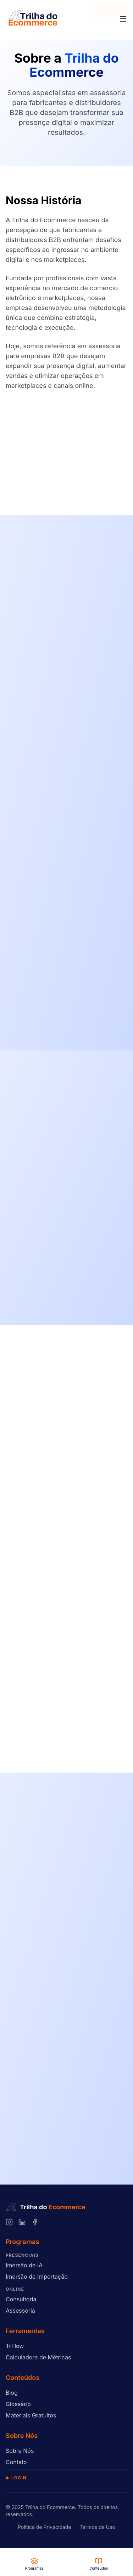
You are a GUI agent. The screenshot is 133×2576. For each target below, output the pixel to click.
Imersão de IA (24, 2265)
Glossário (18, 2404)
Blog (12, 2392)
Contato (16, 2462)
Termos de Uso (97, 2527)
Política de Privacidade (44, 2527)
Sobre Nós (20, 2450)
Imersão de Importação (37, 2276)
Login (16, 2477)
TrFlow (15, 2345)
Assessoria (20, 2310)
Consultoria (21, 2299)
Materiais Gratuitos (31, 2415)
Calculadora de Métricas (38, 2357)
